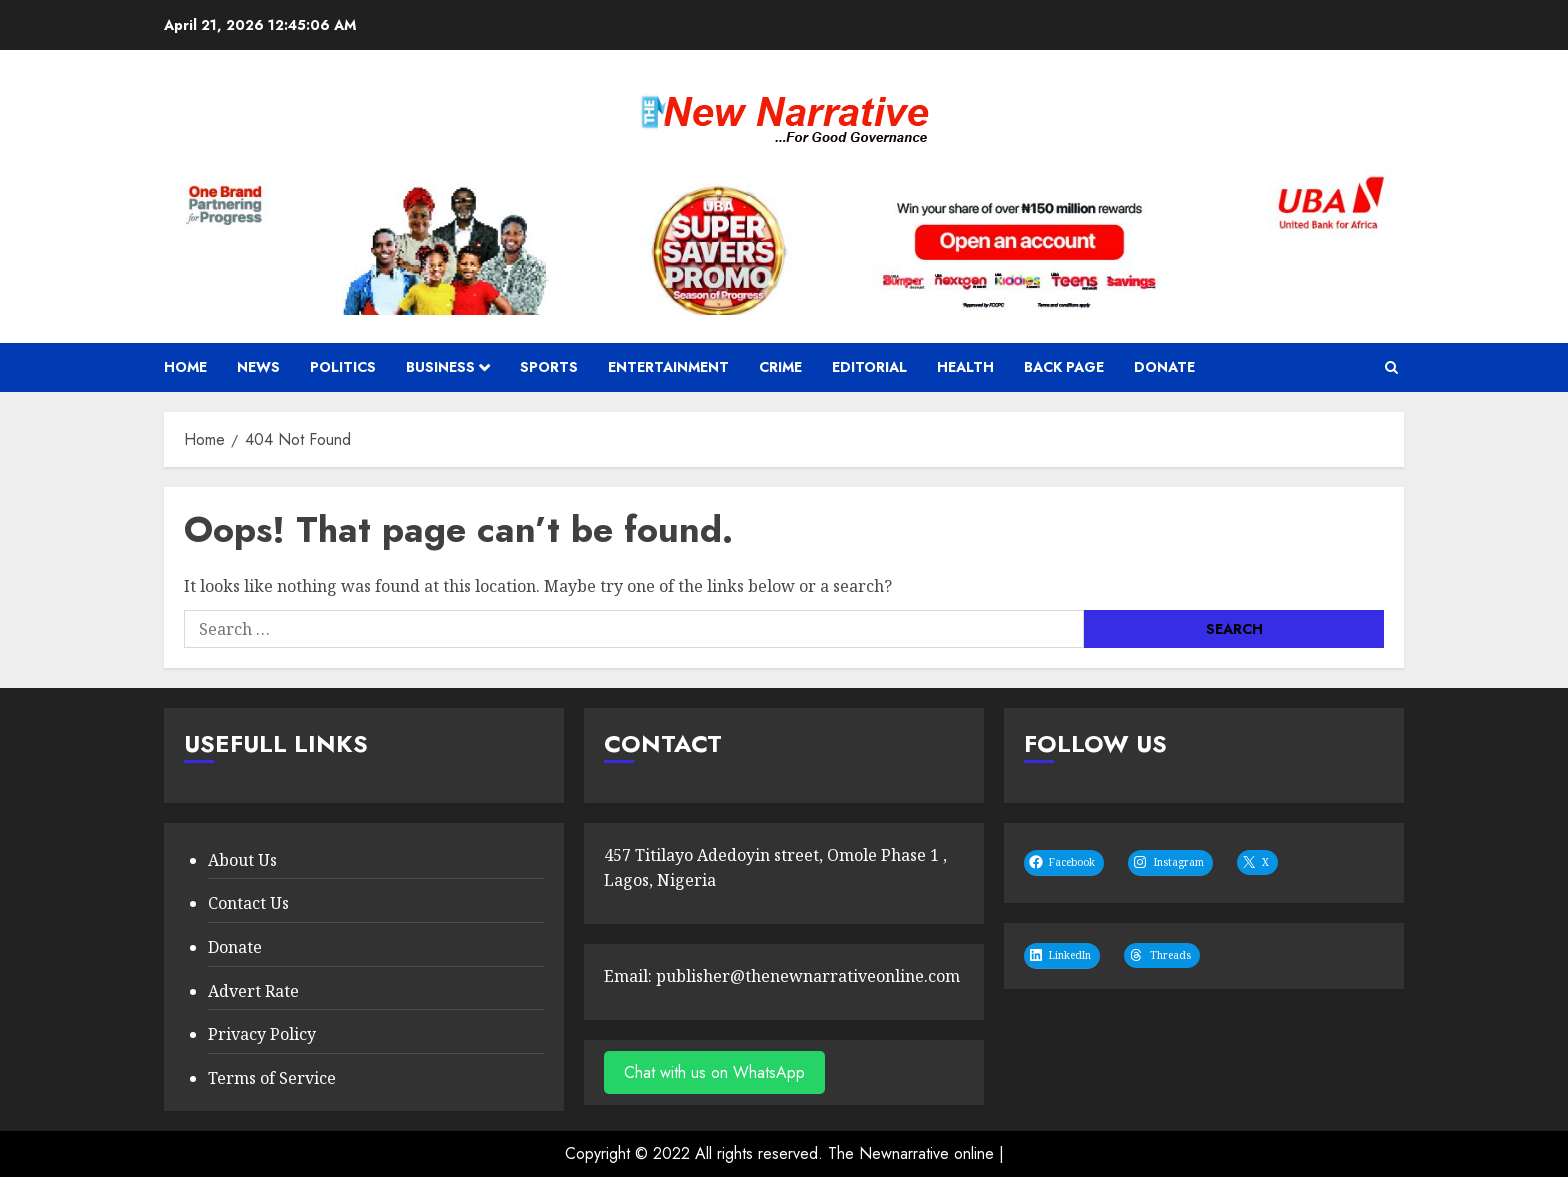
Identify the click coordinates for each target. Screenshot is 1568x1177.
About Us (242, 860)
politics (343, 367)
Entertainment (668, 367)
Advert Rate (253, 991)
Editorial (869, 367)
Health (965, 367)
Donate (1164, 367)
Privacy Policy (262, 1034)
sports (549, 367)
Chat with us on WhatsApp (714, 1072)
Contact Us (248, 903)
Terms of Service (272, 1078)
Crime (780, 367)
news (258, 367)
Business (440, 367)
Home (185, 367)
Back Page (1064, 367)
